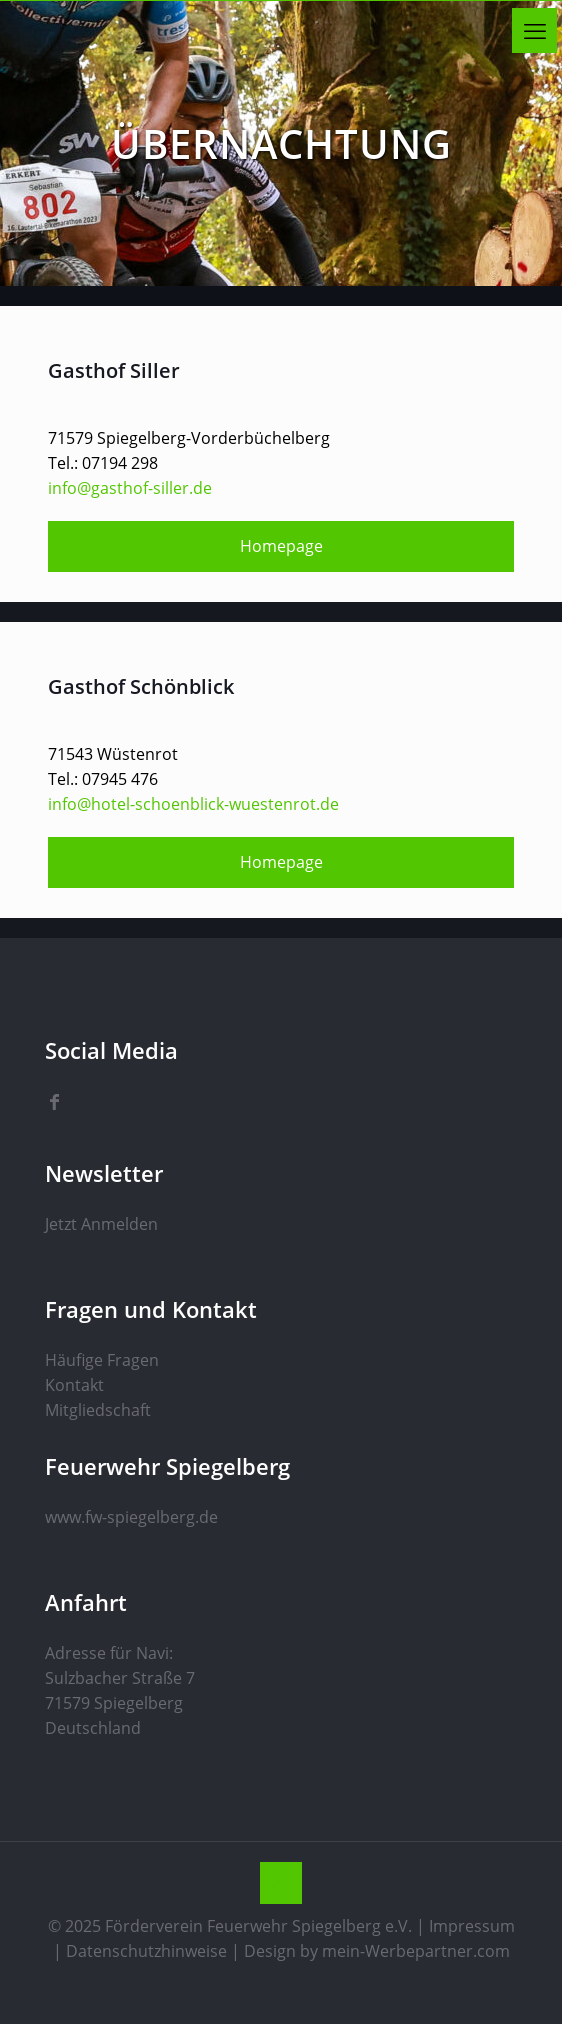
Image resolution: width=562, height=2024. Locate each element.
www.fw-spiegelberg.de (131, 1517)
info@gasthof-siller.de (130, 488)
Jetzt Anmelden (101, 1224)
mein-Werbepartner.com (416, 1951)
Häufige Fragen (102, 1360)
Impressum (472, 1926)
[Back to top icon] (281, 1883)
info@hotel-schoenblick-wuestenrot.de (193, 804)
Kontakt (74, 1385)
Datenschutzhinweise (146, 1951)
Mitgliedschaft (98, 1410)
